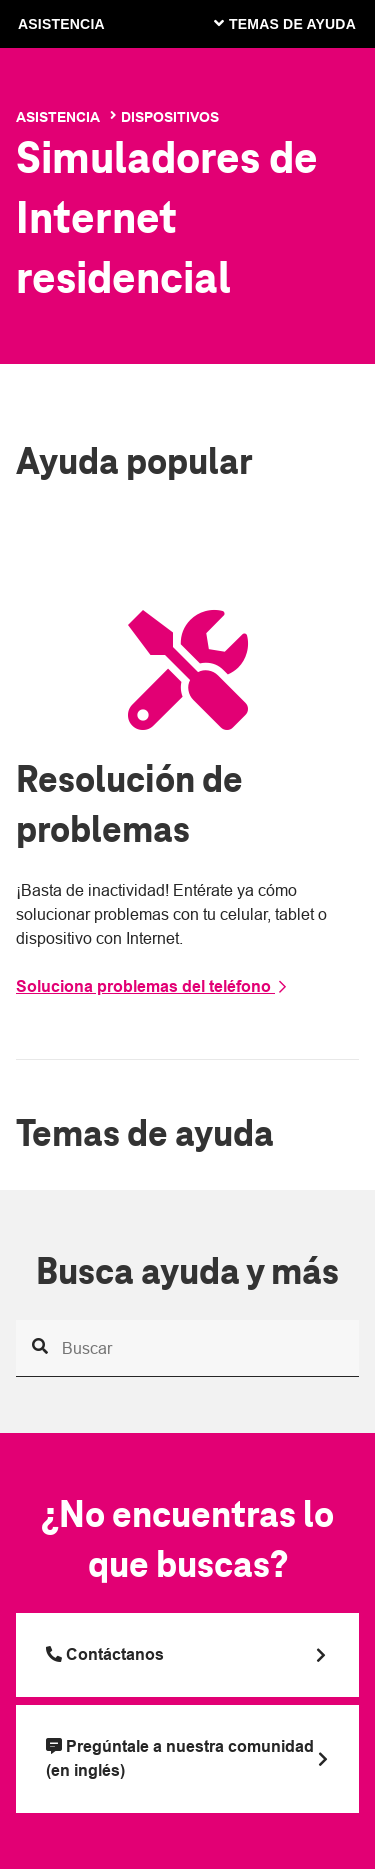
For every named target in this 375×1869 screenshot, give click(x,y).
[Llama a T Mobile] (187, 1655)
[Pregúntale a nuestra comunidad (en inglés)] (187, 1759)
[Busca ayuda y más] (187, 1348)
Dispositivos (170, 117)
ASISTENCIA (61, 24)
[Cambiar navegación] (300, 23)
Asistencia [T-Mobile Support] (58, 117)
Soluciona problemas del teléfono (152, 986)
